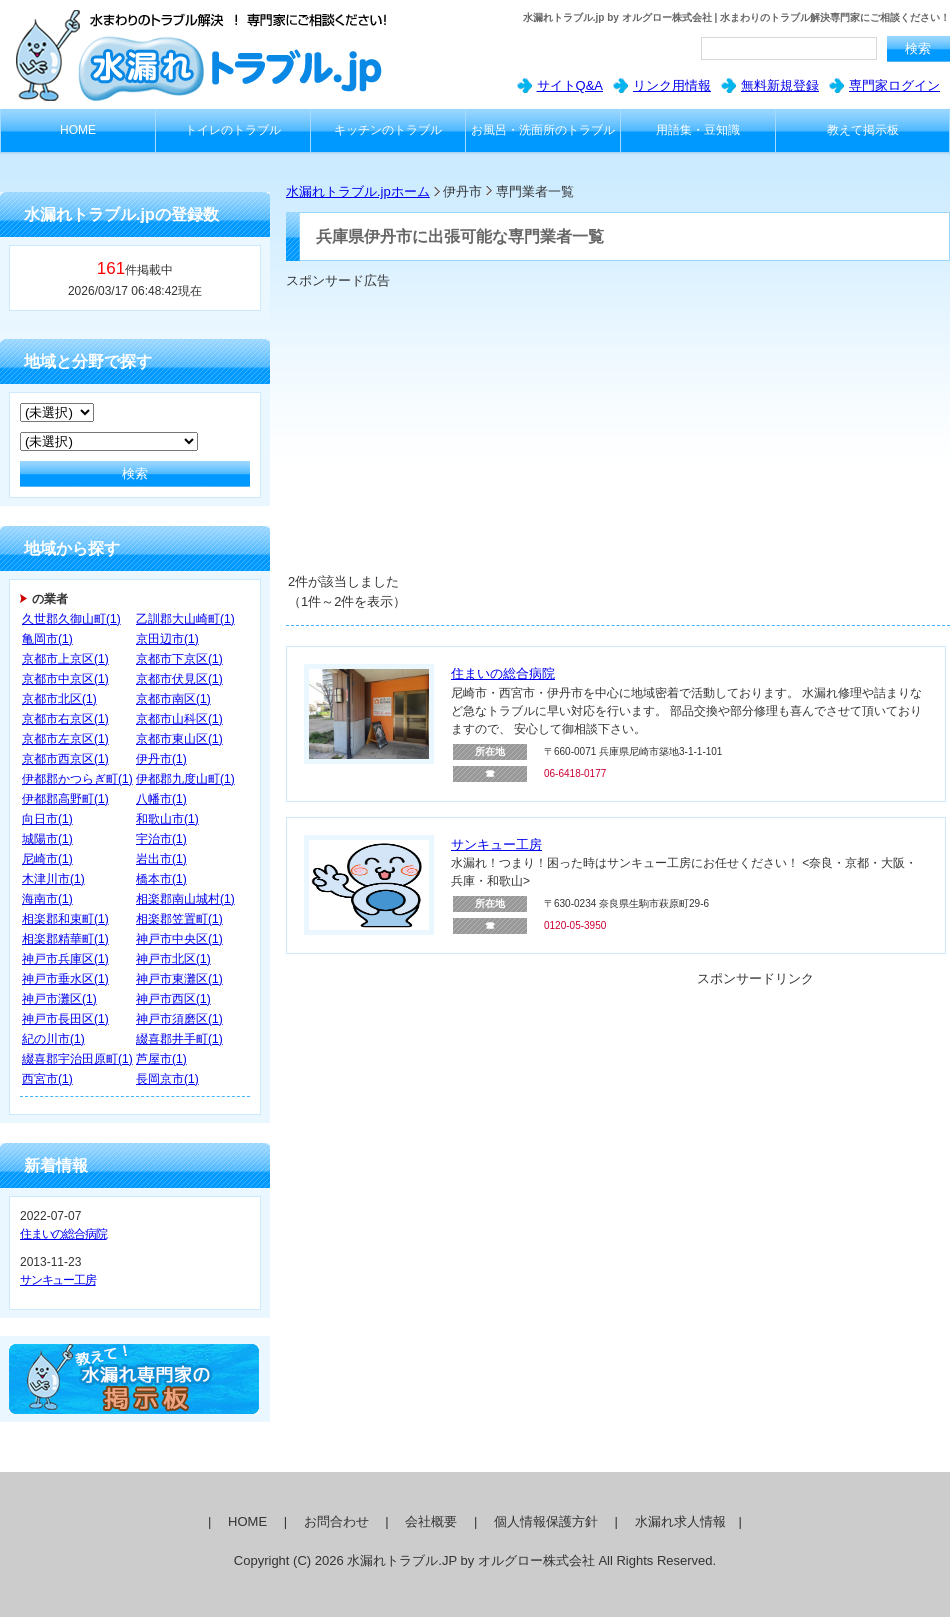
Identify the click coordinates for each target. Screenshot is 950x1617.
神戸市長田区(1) (65, 1019)
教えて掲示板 (863, 130)
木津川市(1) (53, 879)
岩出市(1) (161, 859)
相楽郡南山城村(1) (185, 899)
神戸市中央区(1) (179, 939)
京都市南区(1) (173, 699)
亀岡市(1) (47, 639)
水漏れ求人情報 (680, 1521)
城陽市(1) (47, 839)
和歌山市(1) (167, 819)
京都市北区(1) (59, 699)
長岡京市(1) (167, 1079)
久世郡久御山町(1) (71, 619)
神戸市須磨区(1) (179, 1019)
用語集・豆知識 (698, 130)
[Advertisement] (502, 430)
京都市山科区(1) (179, 719)
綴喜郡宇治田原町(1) (77, 1059)
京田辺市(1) (167, 639)
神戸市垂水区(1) (65, 979)
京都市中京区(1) (65, 679)
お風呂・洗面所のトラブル (543, 130)
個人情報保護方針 (546, 1521)
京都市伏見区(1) (179, 679)
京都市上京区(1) (65, 659)
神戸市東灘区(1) (179, 979)
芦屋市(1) (161, 1059)
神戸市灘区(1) (59, 999)
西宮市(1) (47, 1079)
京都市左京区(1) (65, 739)
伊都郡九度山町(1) (185, 779)
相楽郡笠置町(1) (179, 919)
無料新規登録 (780, 85)
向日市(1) (47, 819)
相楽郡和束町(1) (65, 919)
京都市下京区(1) (179, 659)
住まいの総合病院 (63, 1234)
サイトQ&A (570, 85)
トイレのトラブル (233, 130)
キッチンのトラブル (388, 130)
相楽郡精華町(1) (65, 939)
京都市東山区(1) (179, 739)
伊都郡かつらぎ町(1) (77, 779)
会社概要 (431, 1521)
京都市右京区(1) (65, 719)
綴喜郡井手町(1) (179, 1039)
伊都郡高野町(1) (65, 799)
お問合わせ (336, 1521)
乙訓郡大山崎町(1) (185, 619)
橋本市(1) (161, 879)
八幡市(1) (161, 799)
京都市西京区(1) (65, 759)
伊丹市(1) (161, 759)
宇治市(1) (161, 839)
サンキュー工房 (58, 1280)
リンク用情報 (672, 85)
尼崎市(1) (47, 859)
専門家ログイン (894, 85)
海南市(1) (47, 899)
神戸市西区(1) (173, 999)
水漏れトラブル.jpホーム (358, 191)
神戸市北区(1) (173, 959)
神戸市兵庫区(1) (65, 959)
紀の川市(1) (53, 1039)
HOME (78, 130)
